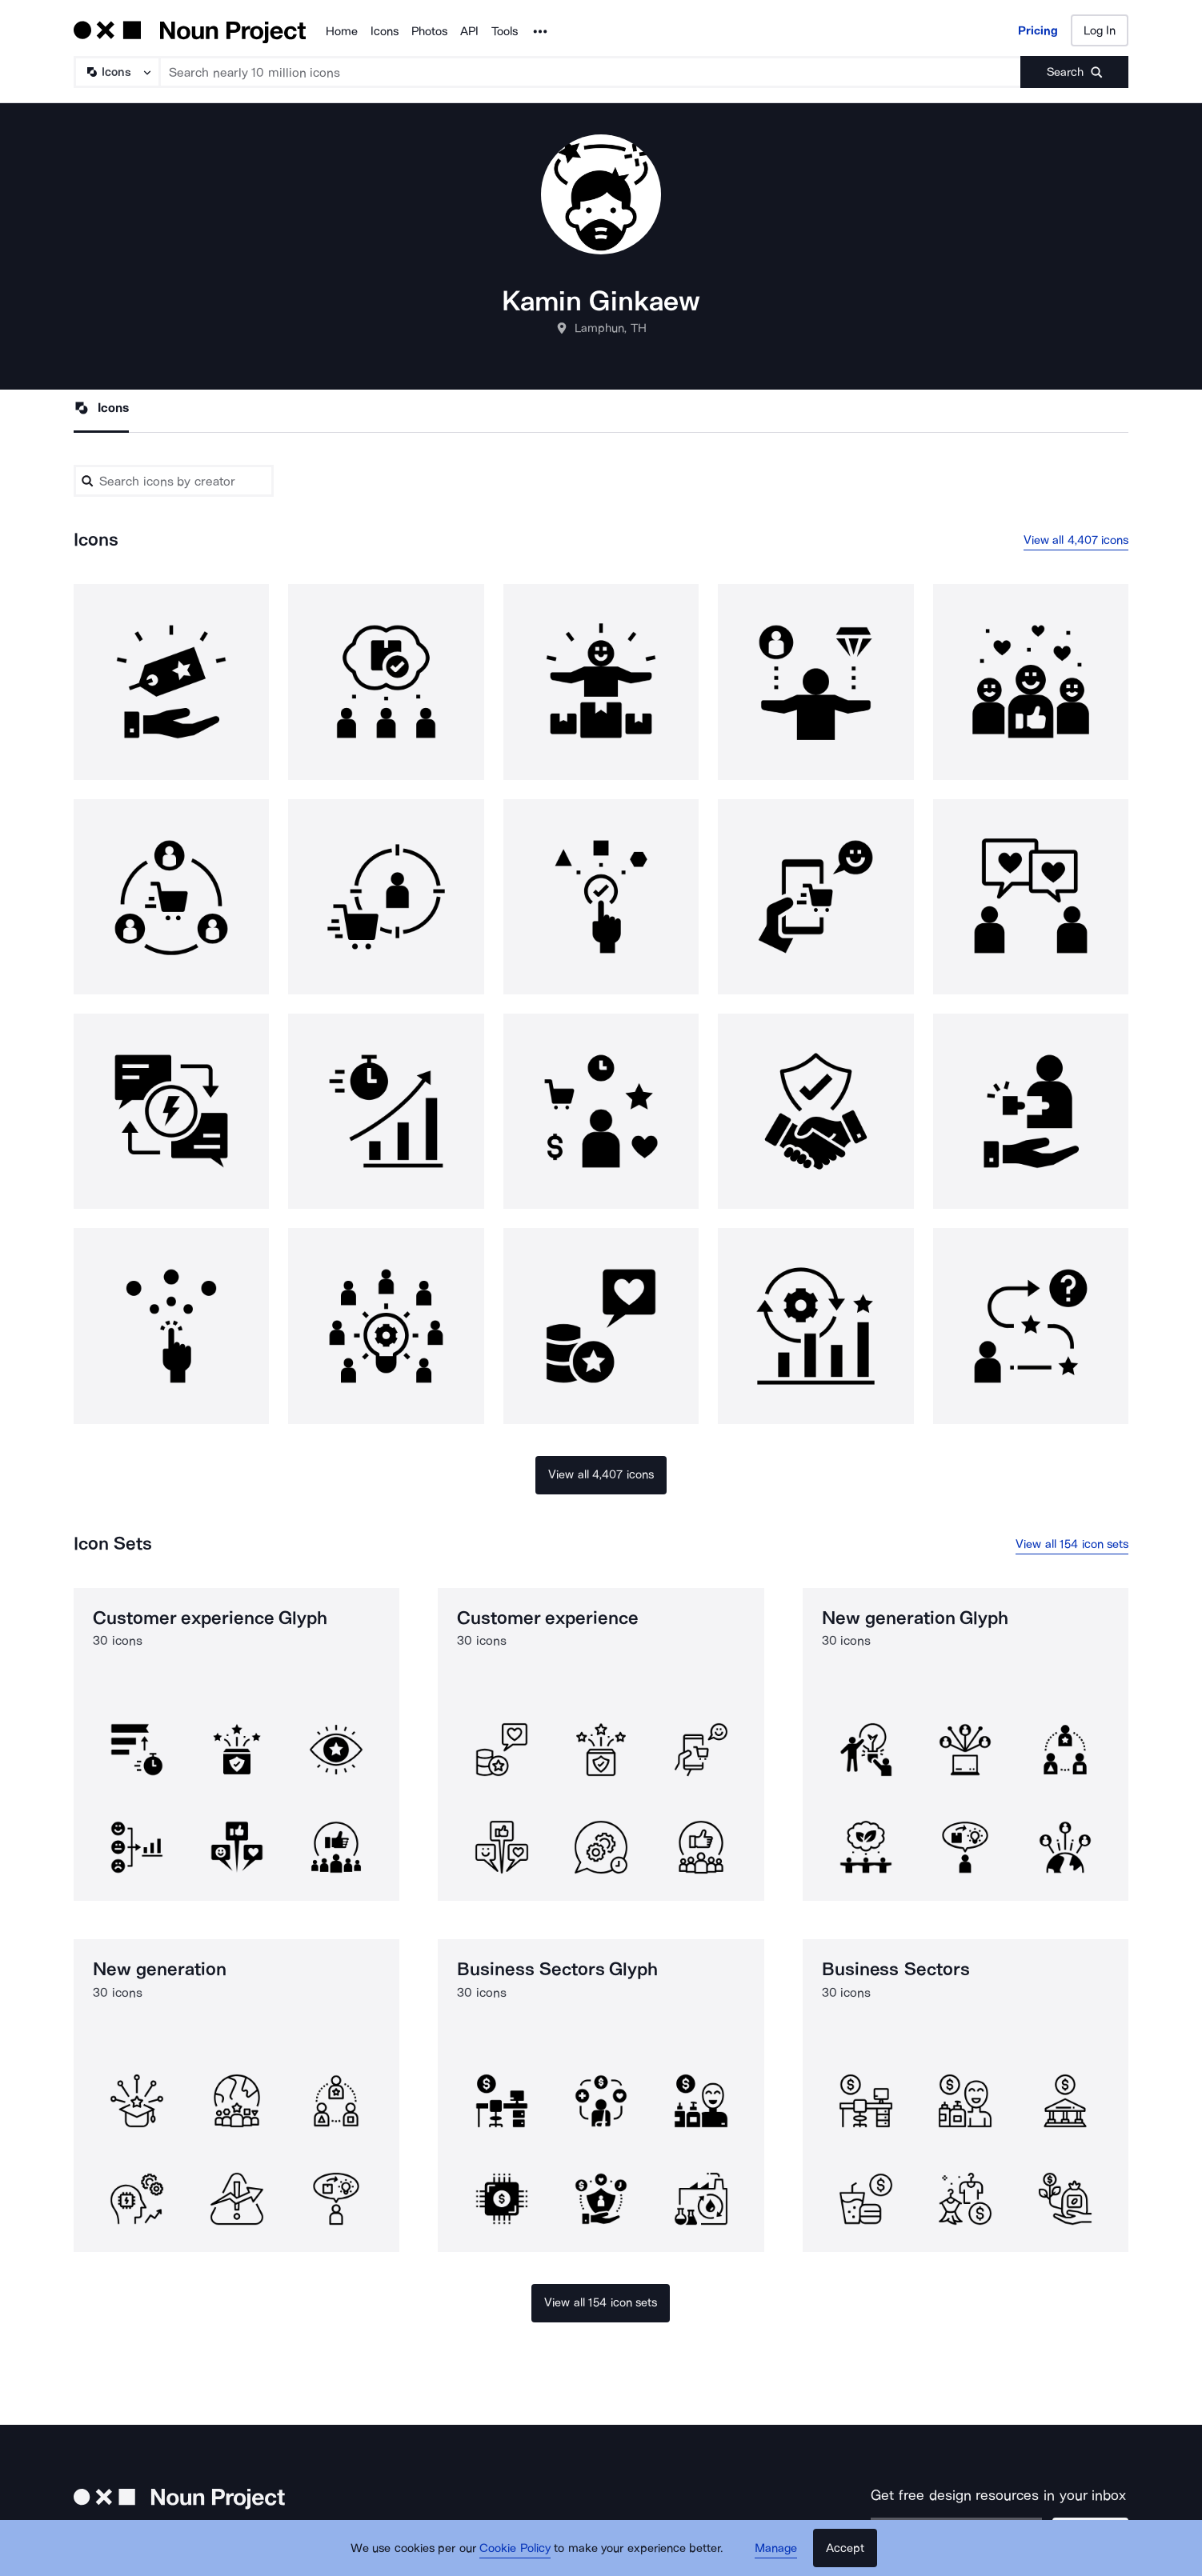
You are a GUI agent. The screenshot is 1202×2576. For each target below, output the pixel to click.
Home (342, 31)
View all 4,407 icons (1076, 540)
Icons (385, 31)
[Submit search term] (1074, 72)
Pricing (1038, 30)
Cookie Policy (515, 2548)
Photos (429, 31)
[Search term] (590, 72)
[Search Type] (116, 72)
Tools (504, 31)
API (469, 31)
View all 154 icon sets (1072, 1544)
